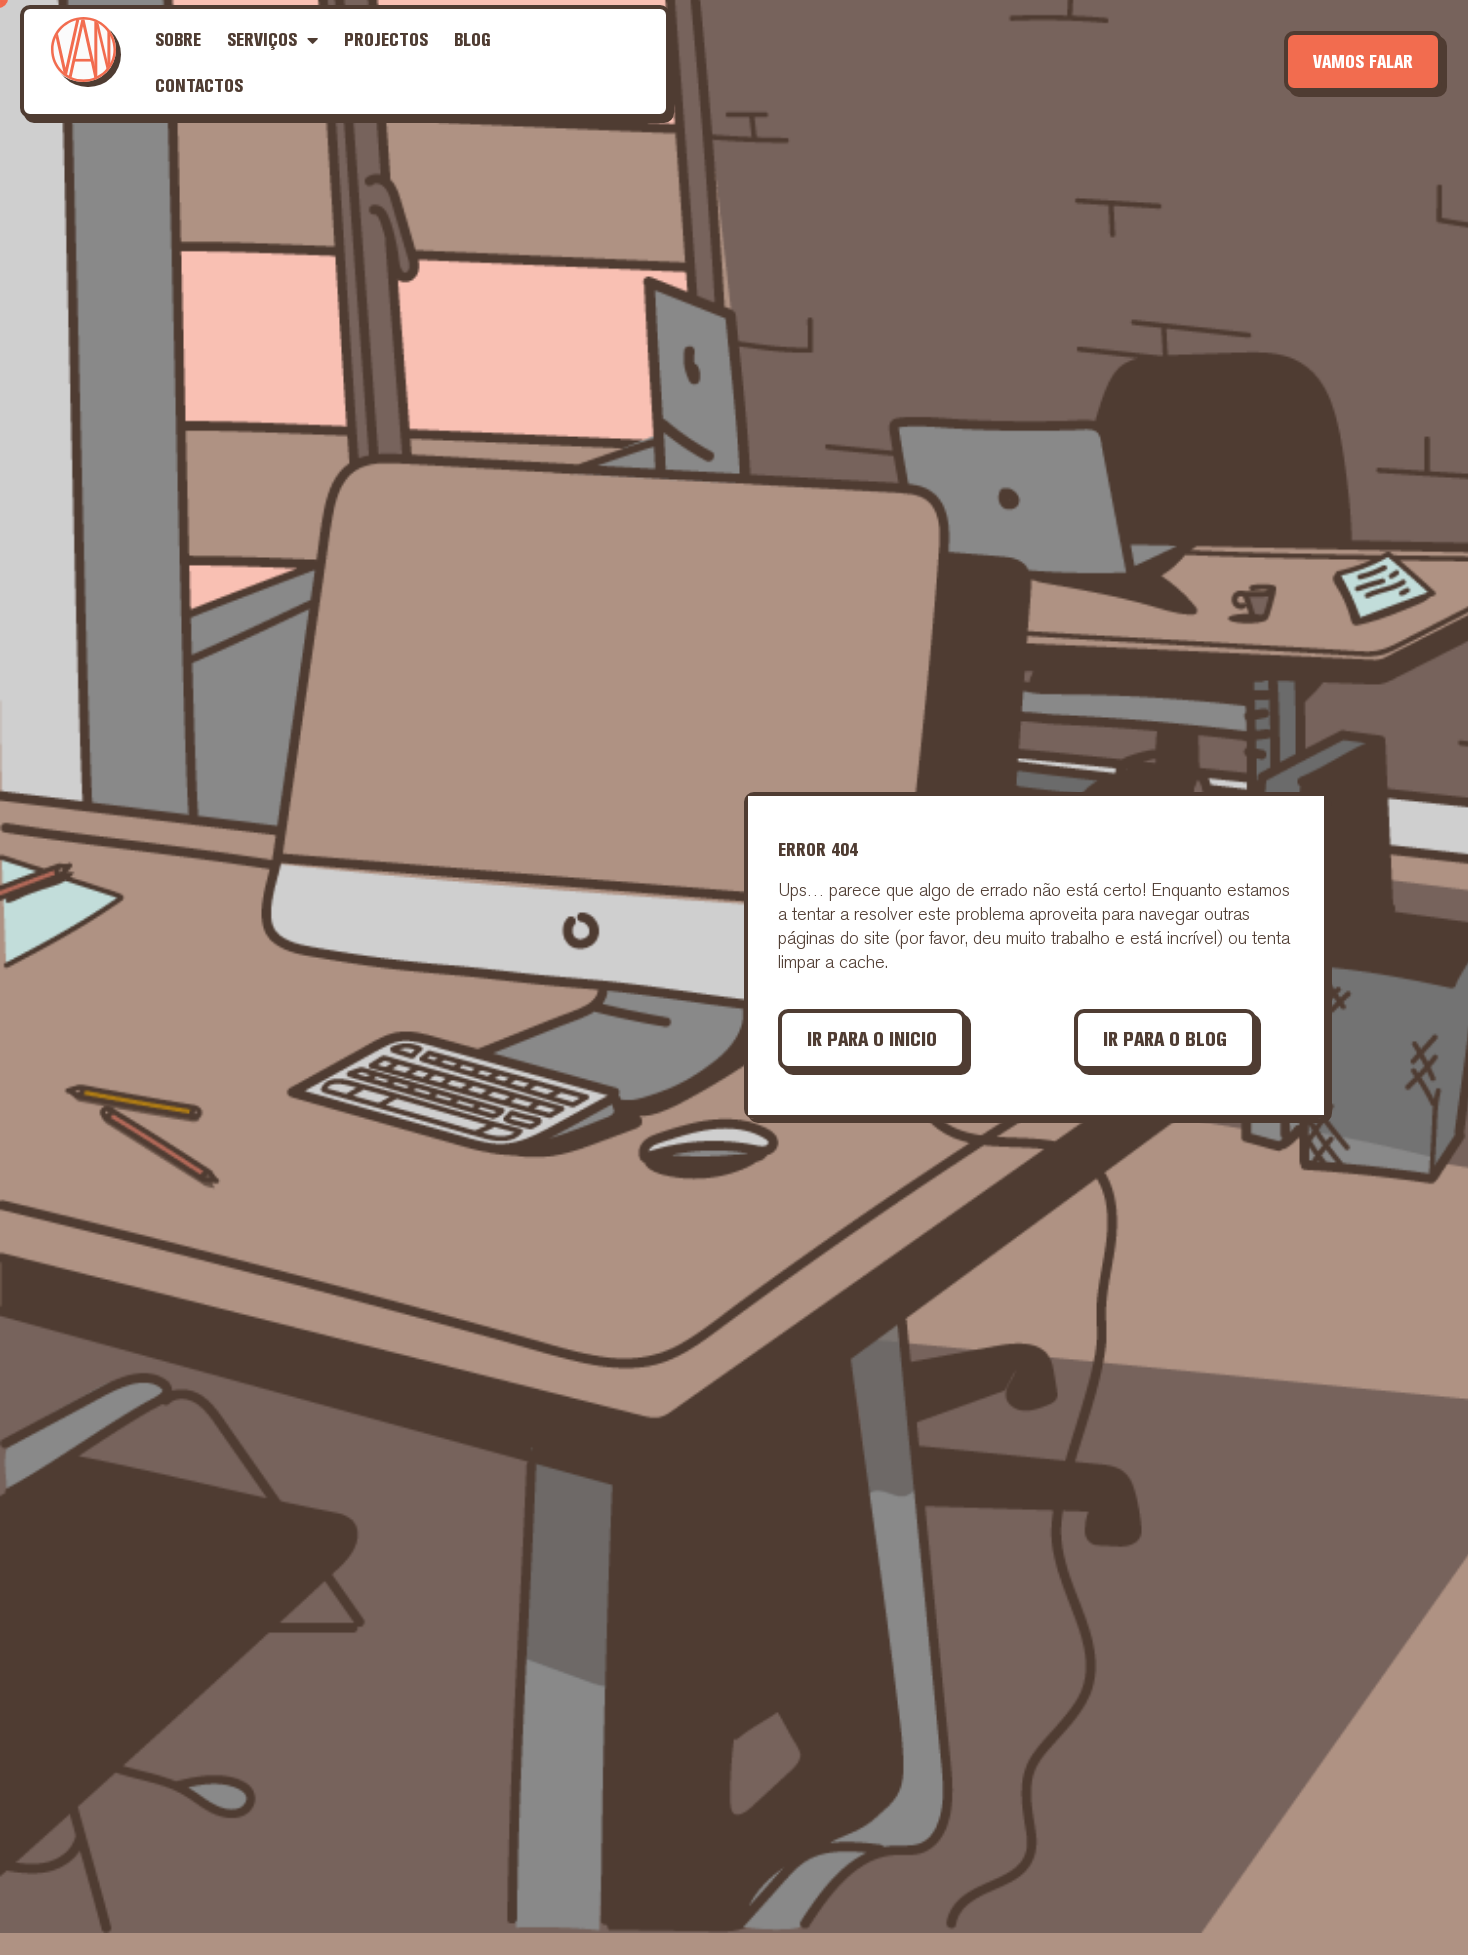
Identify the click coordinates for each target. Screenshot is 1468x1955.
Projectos (386, 39)
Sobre (178, 39)
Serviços (272, 40)
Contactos (199, 85)
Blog (472, 39)
